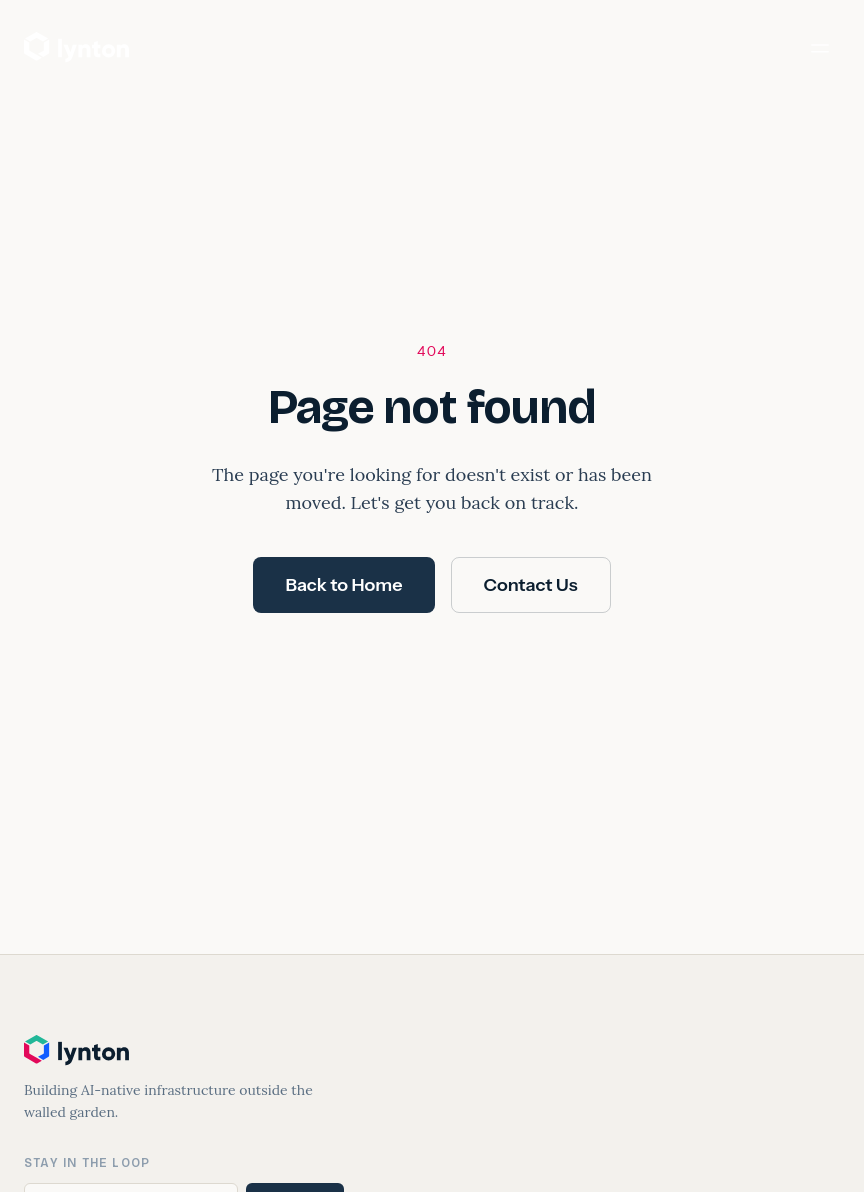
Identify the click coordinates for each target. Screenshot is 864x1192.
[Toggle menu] (820, 48)
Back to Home (343, 585)
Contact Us (531, 585)
